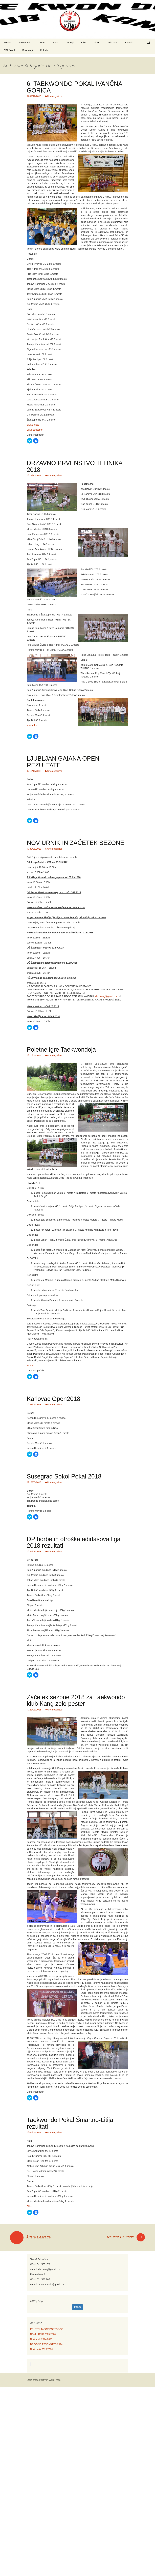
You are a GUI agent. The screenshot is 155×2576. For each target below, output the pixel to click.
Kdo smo (112, 42)
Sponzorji (27, 50)
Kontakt (129, 42)
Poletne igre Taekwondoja (61, 1049)
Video (97, 42)
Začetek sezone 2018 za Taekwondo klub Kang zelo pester (76, 1700)
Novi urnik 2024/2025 (41, 2339)
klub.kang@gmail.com (106, 996)
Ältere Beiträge (30, 2237)
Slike (83, 42)
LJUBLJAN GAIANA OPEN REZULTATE (63, 762)
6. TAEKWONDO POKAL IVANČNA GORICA (74, 87)
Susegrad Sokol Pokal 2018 (64, 1476)
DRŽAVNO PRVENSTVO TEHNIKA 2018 (74, 466)
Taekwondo (25, 42)
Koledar (44, 50)
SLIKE (30, 1365)
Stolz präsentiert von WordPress (44, 2380)
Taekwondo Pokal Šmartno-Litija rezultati (70, 2123)
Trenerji (69, 42)
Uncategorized (54, 96)
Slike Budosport (35, 429)
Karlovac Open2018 (53, 1398)
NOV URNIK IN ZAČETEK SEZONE (75, 842)
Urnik (55, 42)
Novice (7, 42)
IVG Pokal (9, 50)
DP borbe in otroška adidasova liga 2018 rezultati (74, 1542)
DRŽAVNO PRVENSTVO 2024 (46, 2344)
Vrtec (42, 42)
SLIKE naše (33, 424)
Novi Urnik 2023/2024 (41, 2349)
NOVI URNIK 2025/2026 (43, 2334)
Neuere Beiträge (126, 2237)
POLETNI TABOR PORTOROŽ (46, 2329)
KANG (77, 2307)
